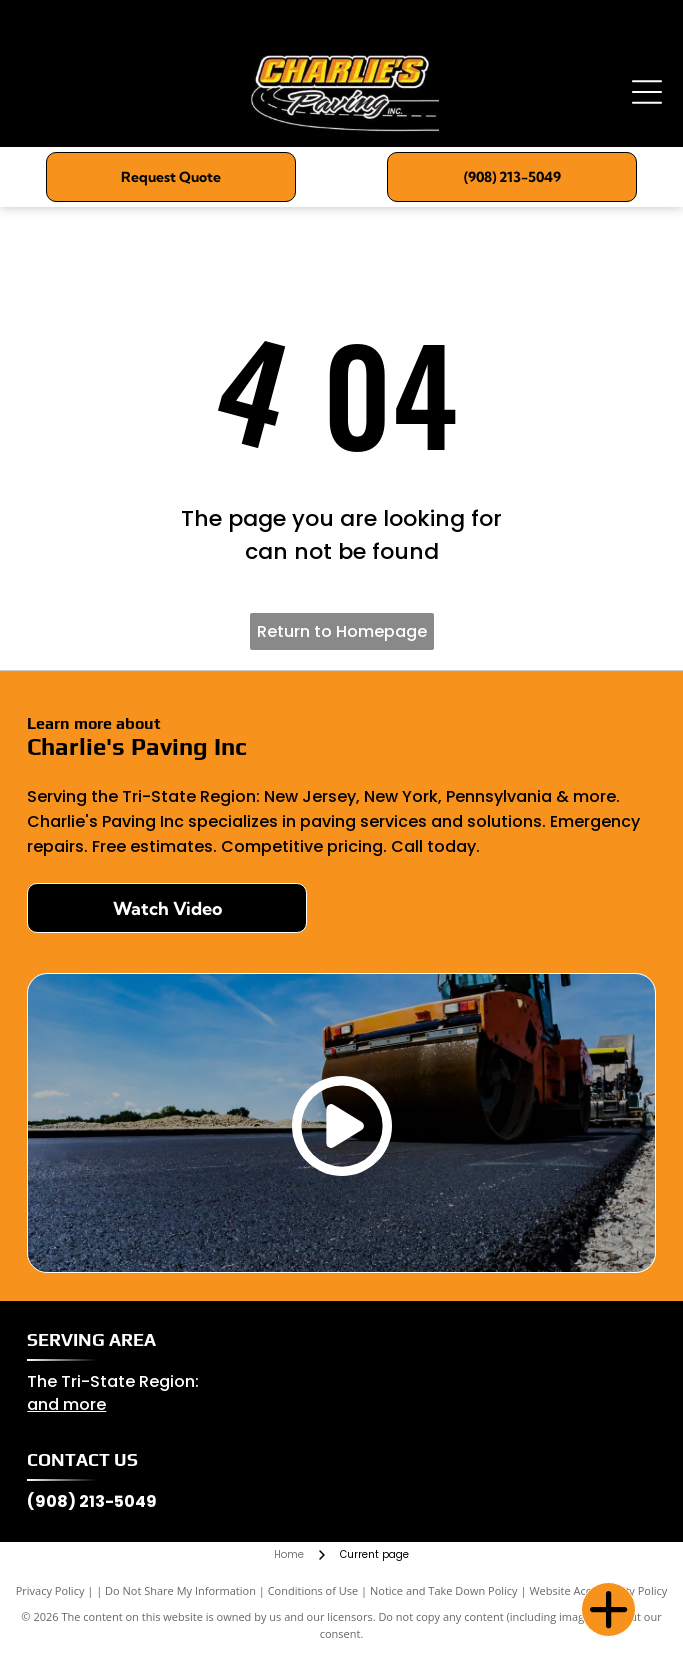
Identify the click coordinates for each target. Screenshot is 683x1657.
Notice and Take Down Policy (444, 1590)
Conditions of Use (313, 1590)
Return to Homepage (342, 631)
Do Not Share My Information (180, 1590)
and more (66, 1404)
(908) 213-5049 (92, 1501)
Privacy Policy (50, 1590)
